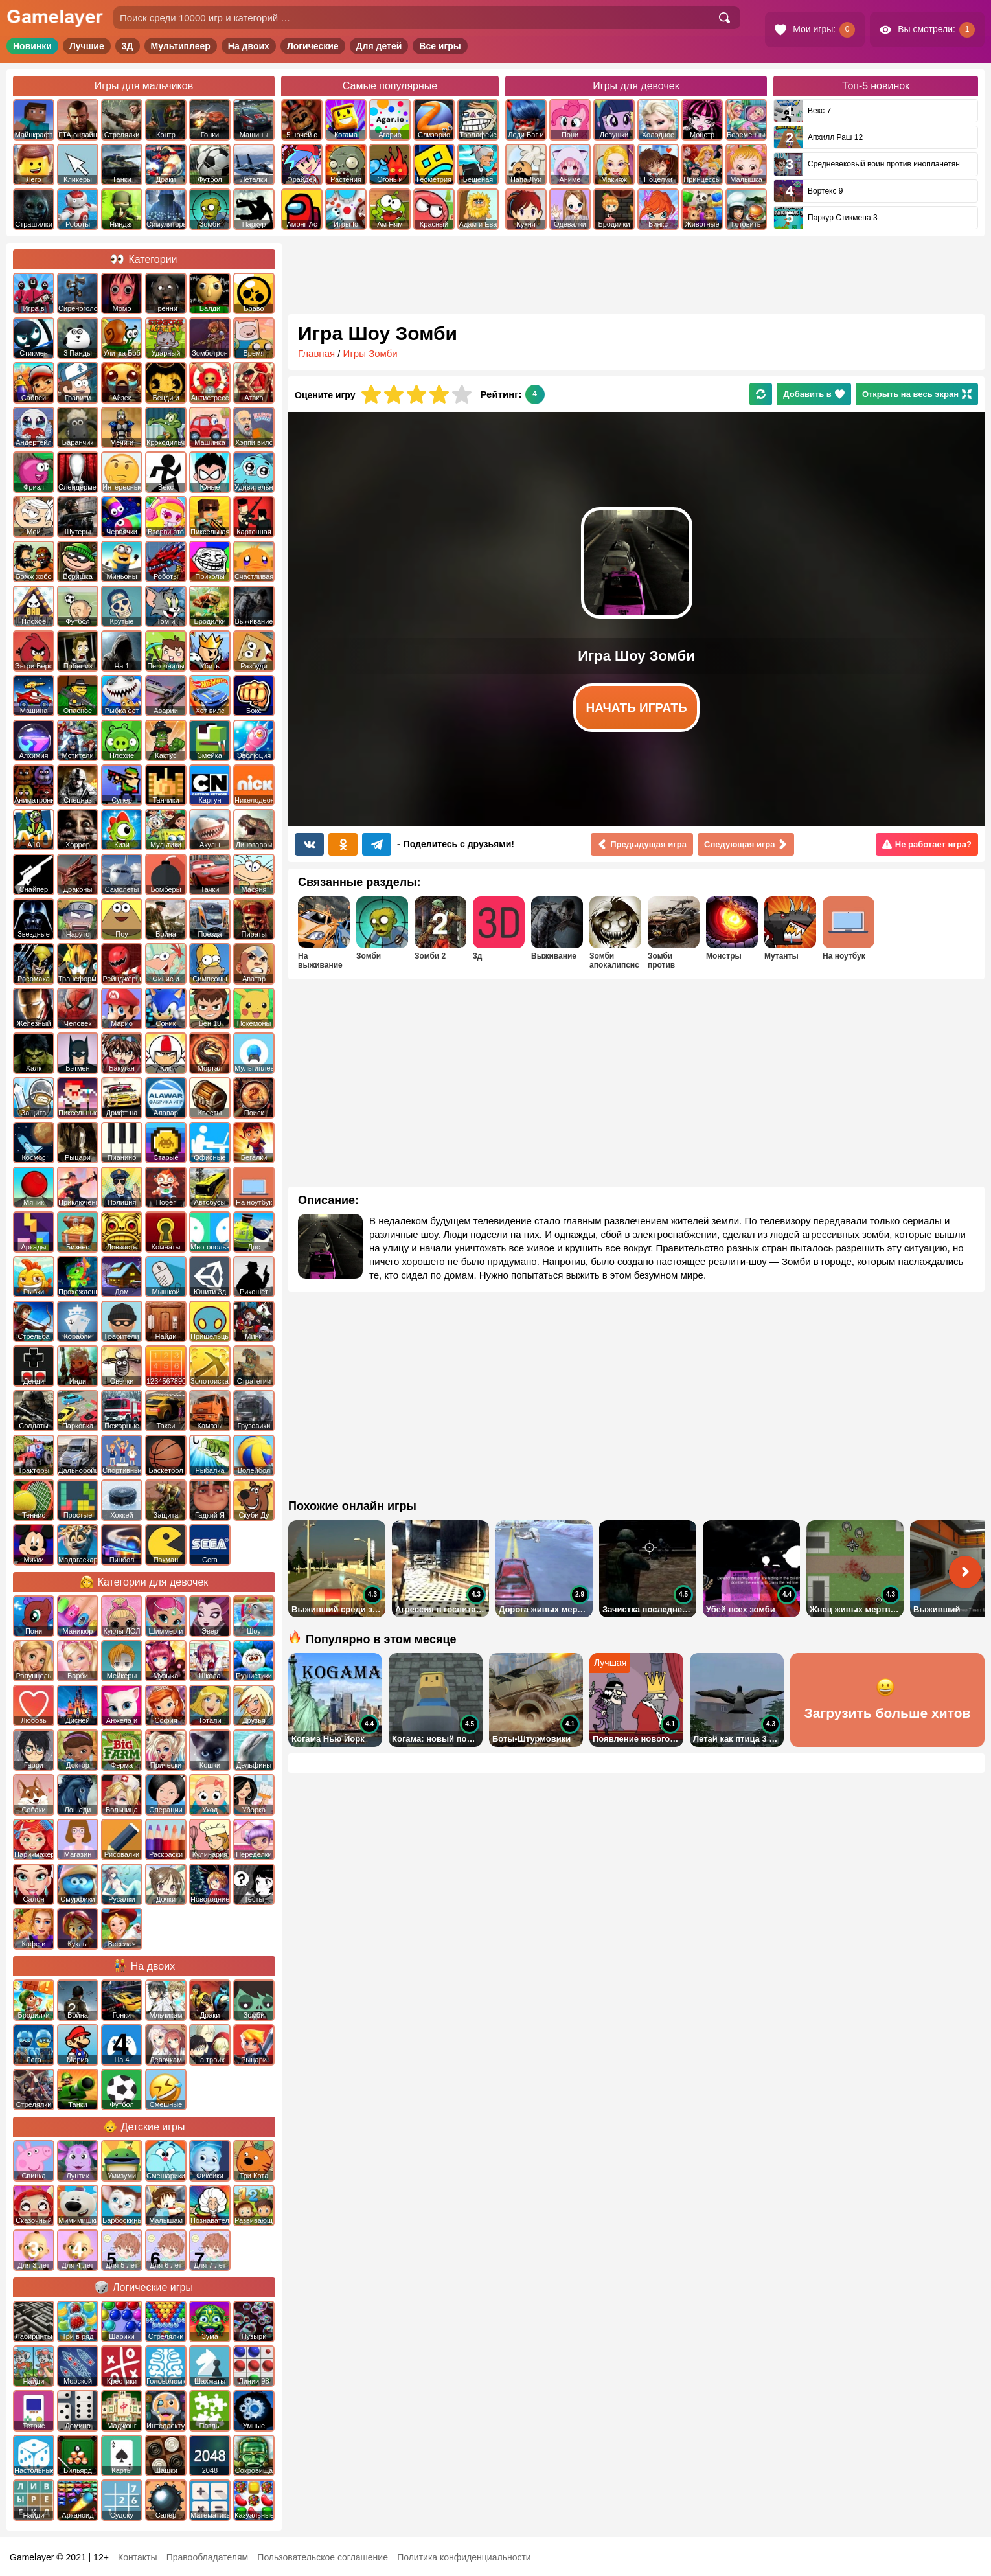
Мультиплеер (181, 46)
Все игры (440, 46)
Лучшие (86, 46)
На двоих (248, 46)
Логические (313, 46)
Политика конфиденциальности (464, 2557)
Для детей (379, 46)
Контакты (137, 2557)
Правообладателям (207, 2557)
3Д (127, 46)
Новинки (32, 46)
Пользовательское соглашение (322, 2557)
